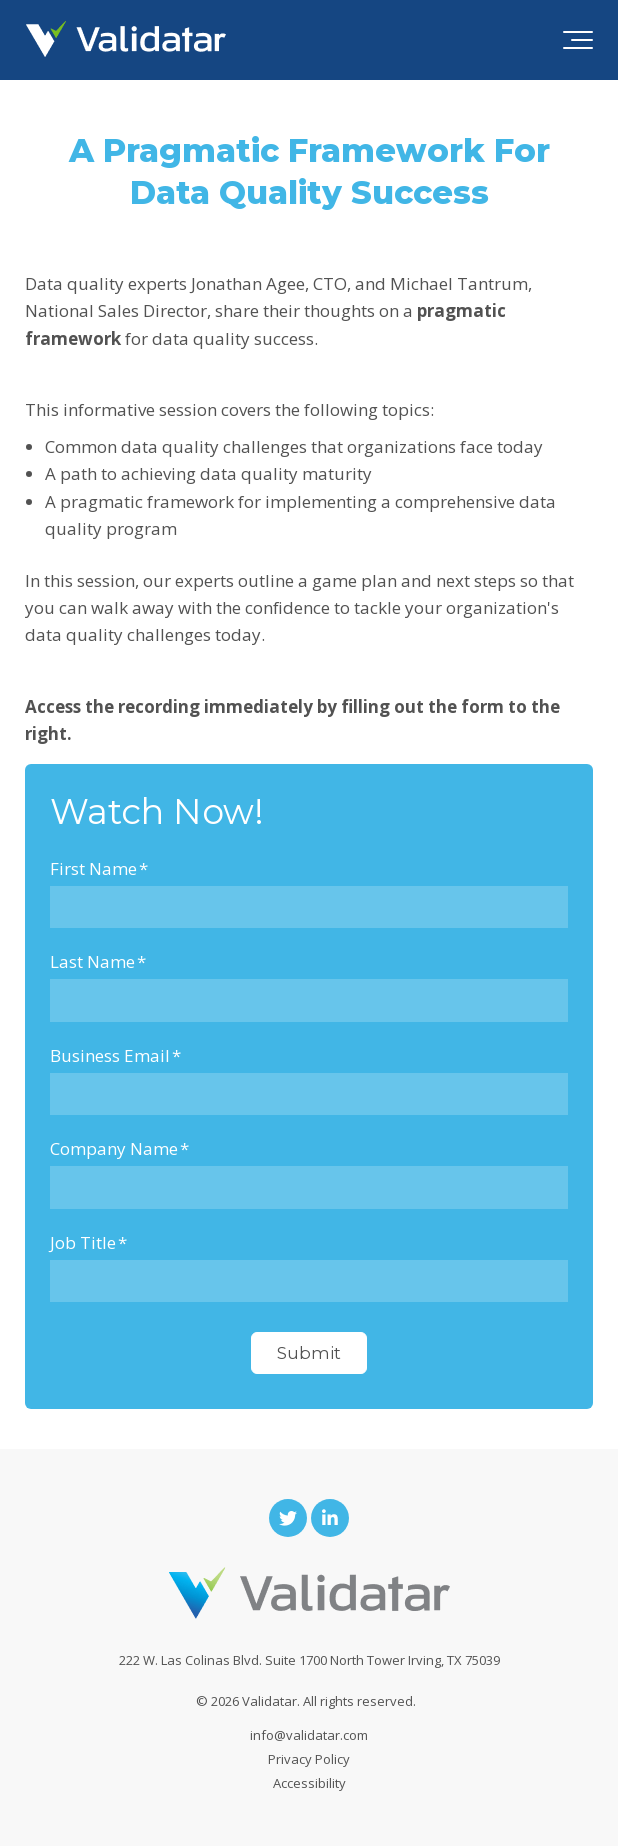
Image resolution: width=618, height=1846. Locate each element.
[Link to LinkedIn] (330, 1518)
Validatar (269, 1701)
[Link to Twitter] (288, 1518)
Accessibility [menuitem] (309, 1783)
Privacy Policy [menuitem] (309, 1759)
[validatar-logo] (125, 39)
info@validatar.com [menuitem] (309, 1735)
